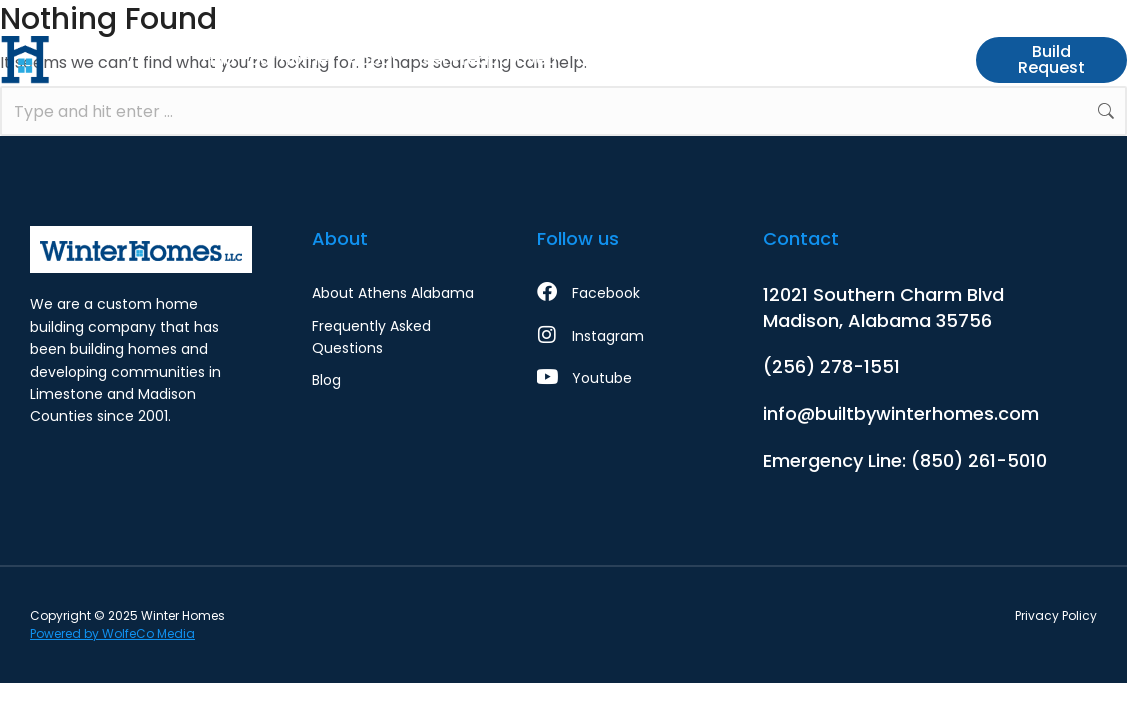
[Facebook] (619, 293)
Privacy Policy (1056, 615)
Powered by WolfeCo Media (112, 633)
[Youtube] (619, 378)
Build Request (1051, 59)
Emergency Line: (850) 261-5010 (905, 460)
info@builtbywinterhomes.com (901, 413)
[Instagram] (619, 336)
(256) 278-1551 (831, 366)
